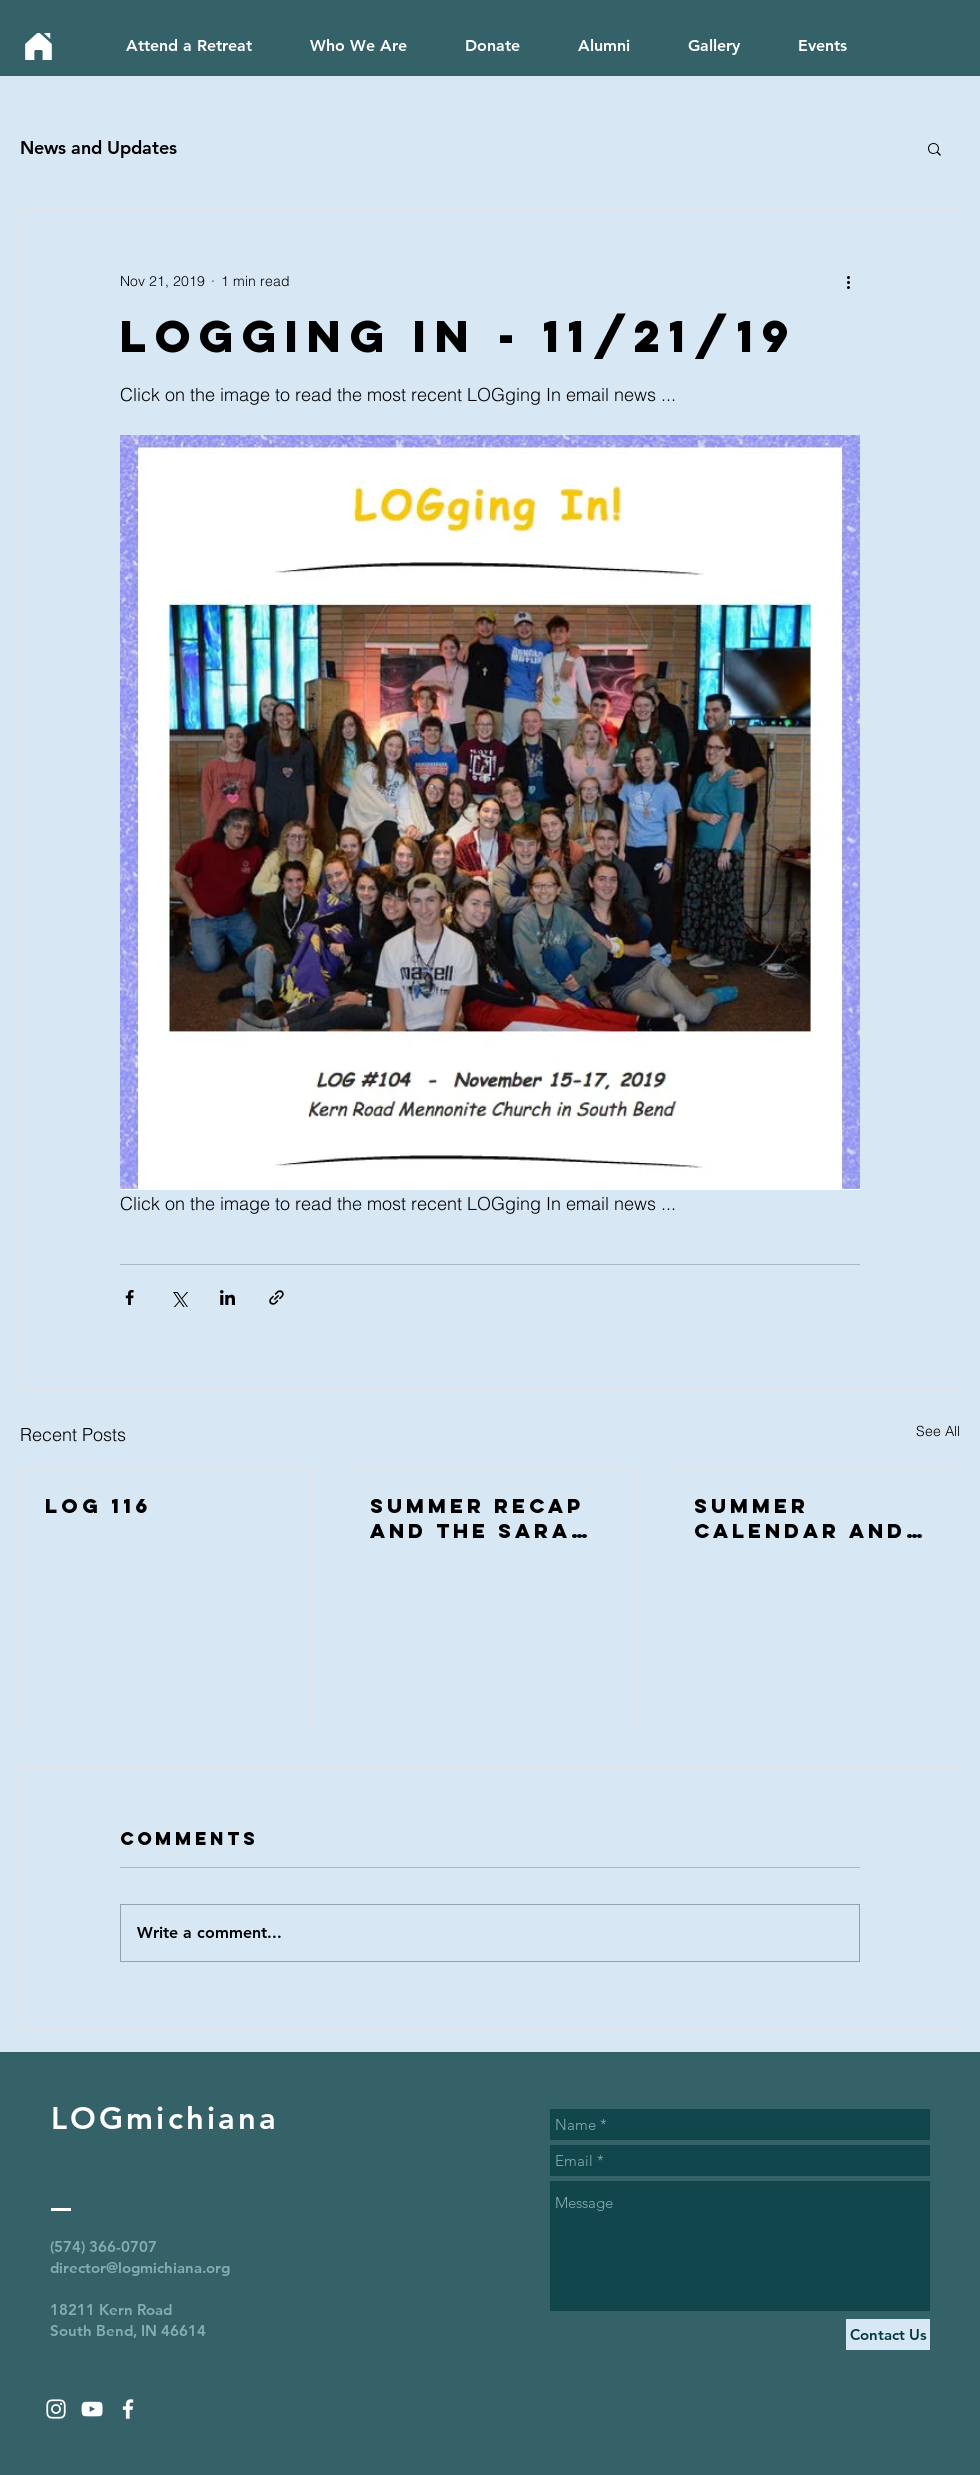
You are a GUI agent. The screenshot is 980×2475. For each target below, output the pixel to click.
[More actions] (848, 281)
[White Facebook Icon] (128, 2409)
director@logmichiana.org (140, 2267)
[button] (934, 148)
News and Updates (98, 147)
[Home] (38, 46)
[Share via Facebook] (129, 1297)
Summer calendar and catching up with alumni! (800, 1518)
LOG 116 (98, 1505)
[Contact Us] (888, 2334)
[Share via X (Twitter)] (178, 1297)
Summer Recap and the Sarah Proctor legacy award (480, 1518)
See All (938, 1431)
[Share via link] (276, 1297)
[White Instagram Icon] (56, 2409)
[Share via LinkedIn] (227, 1297)
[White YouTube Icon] (92, 2409)
